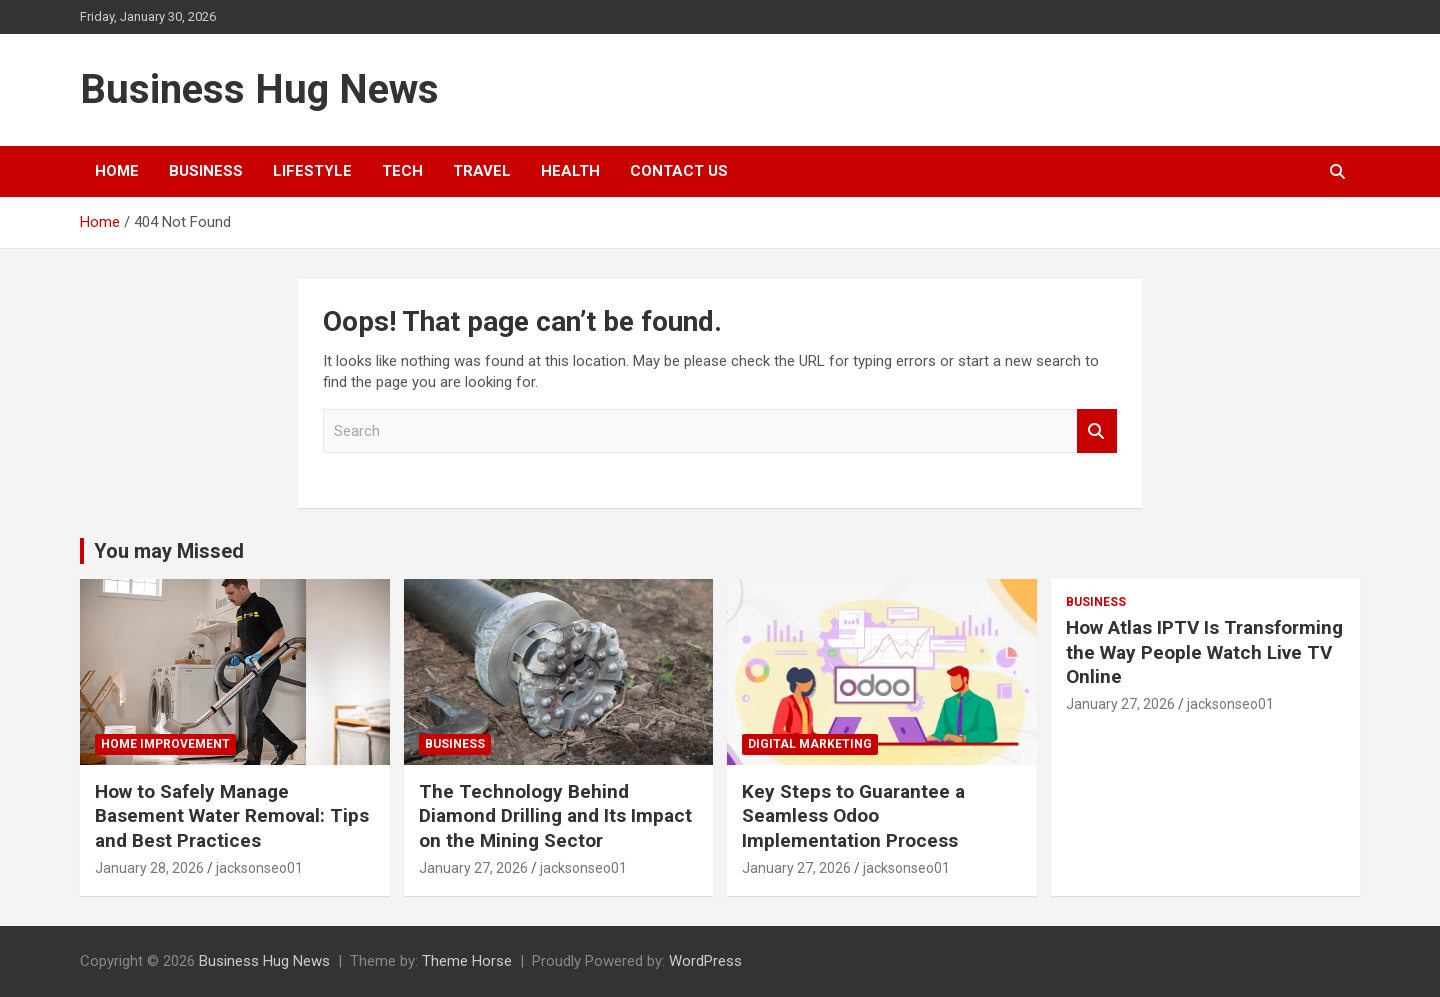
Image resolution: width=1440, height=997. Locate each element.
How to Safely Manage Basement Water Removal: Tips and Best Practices (232, 816)
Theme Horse (467, 961)
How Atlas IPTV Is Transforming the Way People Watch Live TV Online (1204, 652)
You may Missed (169, 551)
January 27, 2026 (473, 868)
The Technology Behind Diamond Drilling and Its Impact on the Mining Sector (555, 816)
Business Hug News (259, 89)
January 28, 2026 (149, 868)
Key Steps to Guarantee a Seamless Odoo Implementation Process (853, 816)
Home (117, 171)
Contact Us (679, 171)
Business (206, 171)
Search (1097, 431)
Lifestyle (312, 171)
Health (570, 171)
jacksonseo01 (259, 868)
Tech (402, 171)
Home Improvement (165, 744)
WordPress (705, 961)
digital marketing (810, 744)
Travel (482, 171)
